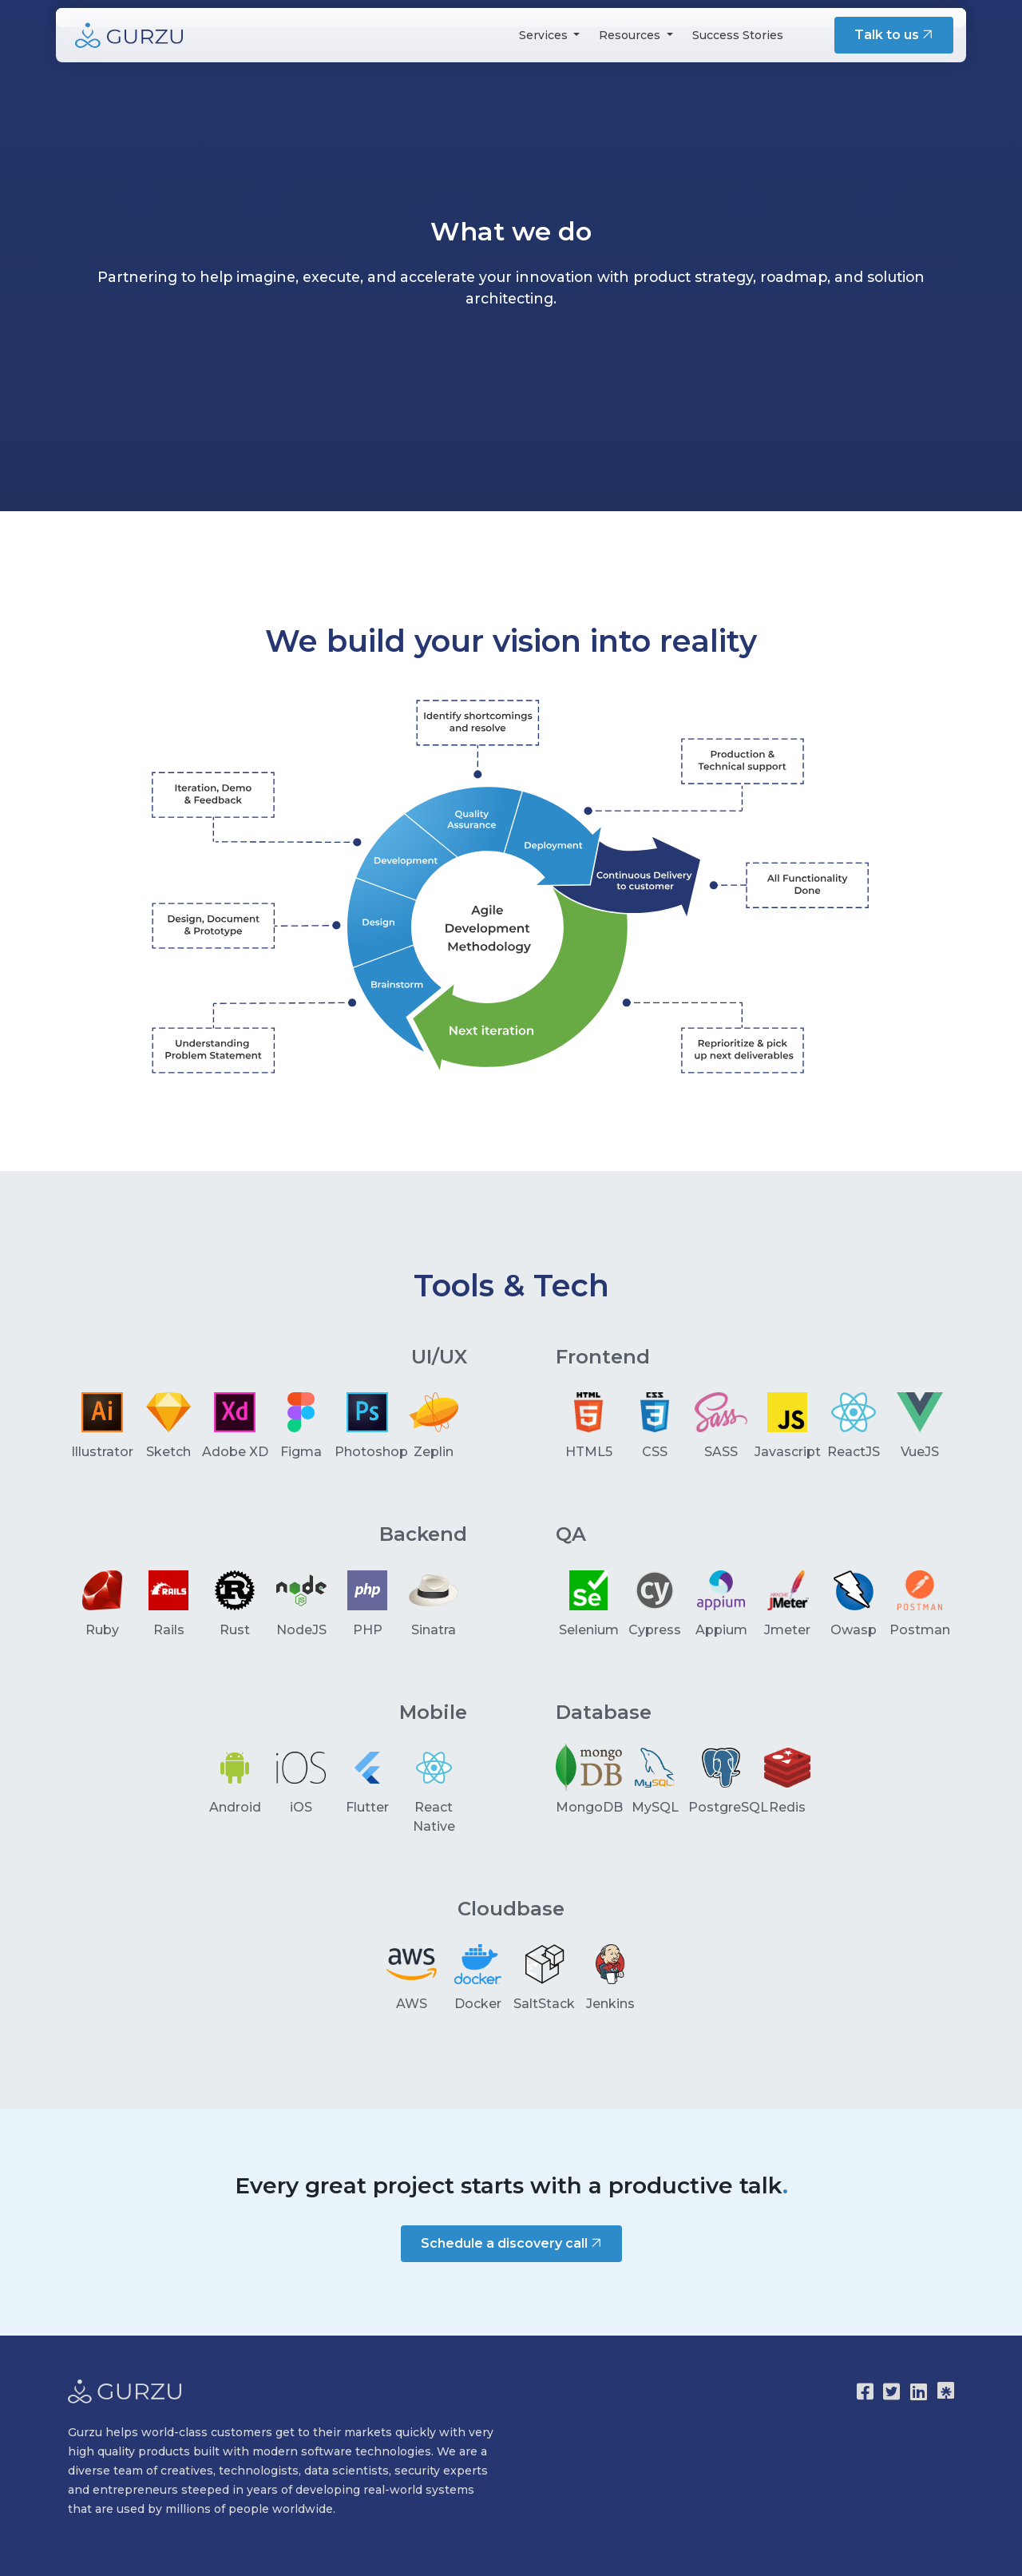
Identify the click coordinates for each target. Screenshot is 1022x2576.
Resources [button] (631, 35)
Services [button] (545, 35)
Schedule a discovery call (513, 2242)
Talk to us (895, 34)
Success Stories (737, 35)
